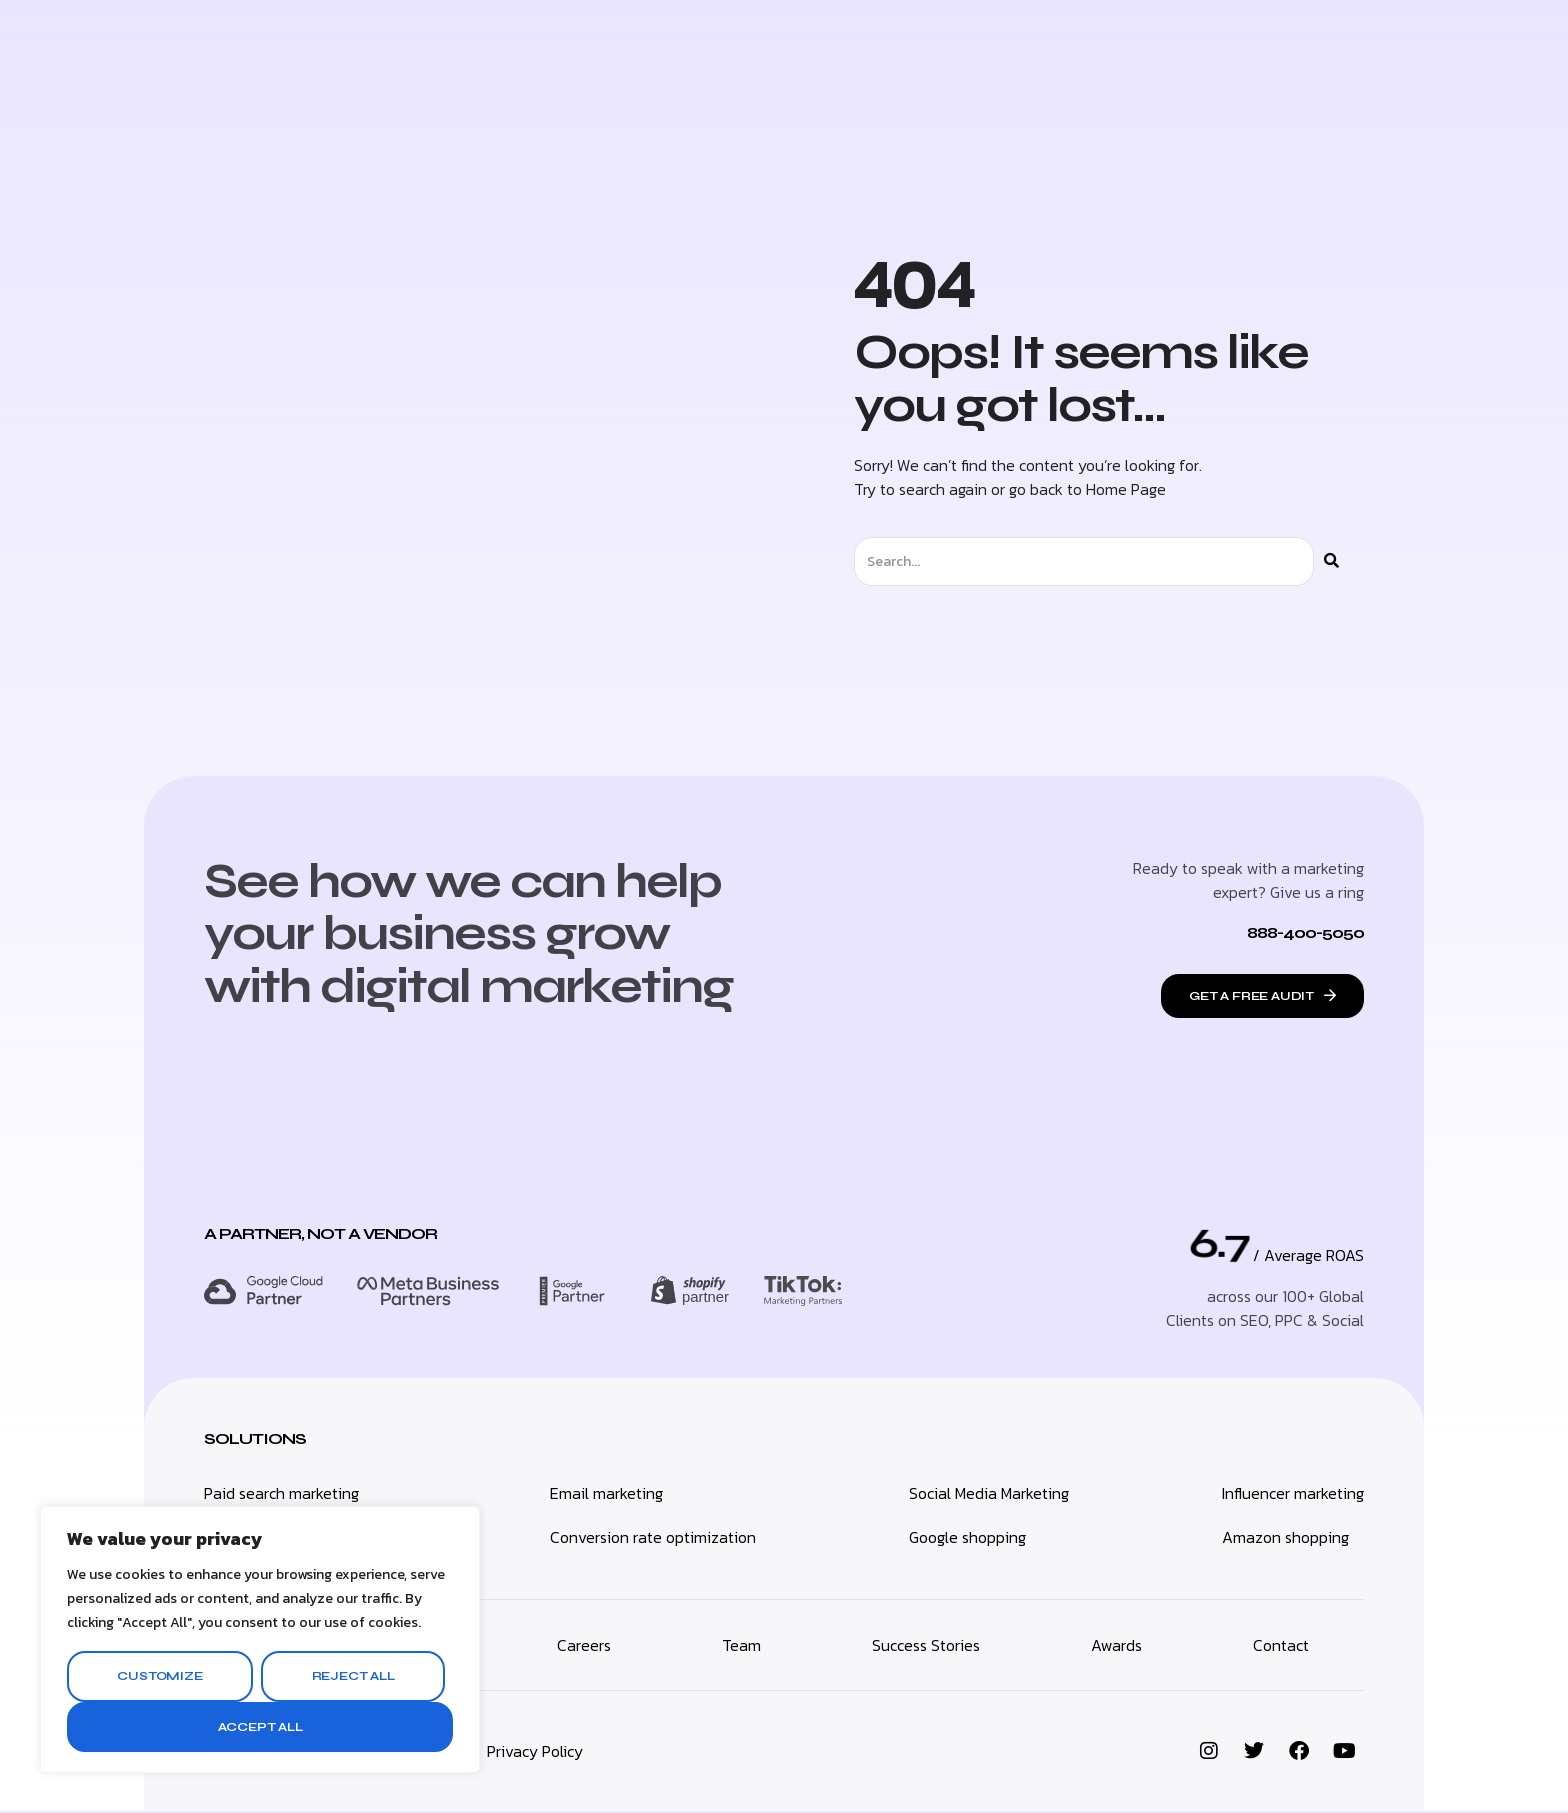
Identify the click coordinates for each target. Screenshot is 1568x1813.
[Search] (1331, 561)
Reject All (353, 1676)
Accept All (260, 1727)
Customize (159, 1676)
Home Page (1126, 489)
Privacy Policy (535, 1753)
